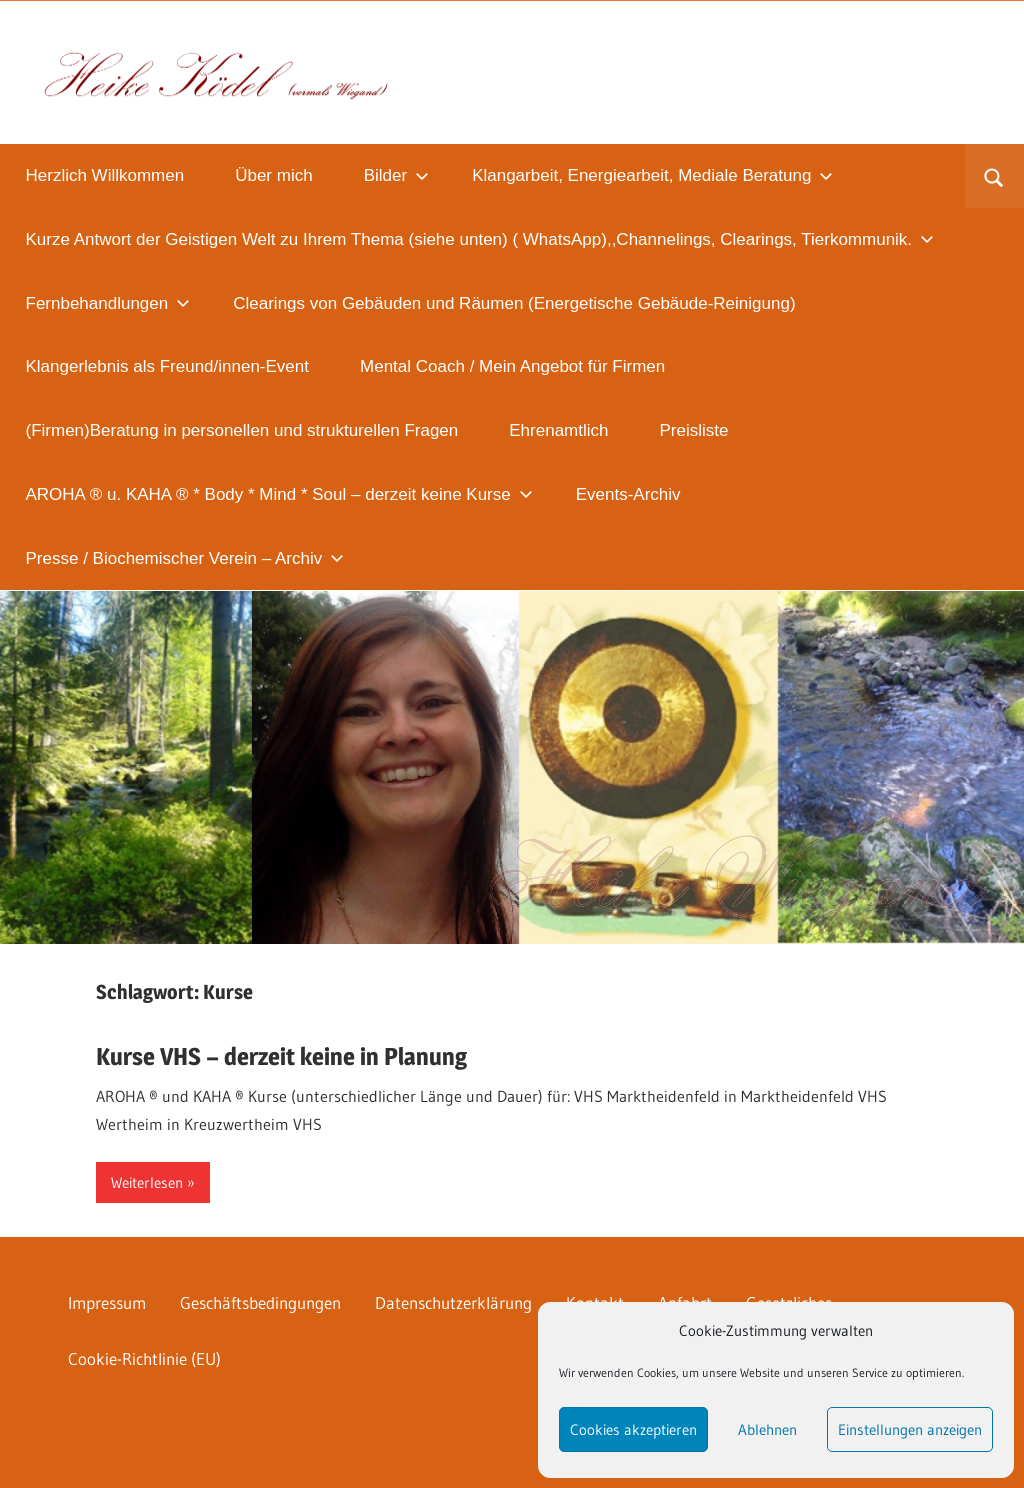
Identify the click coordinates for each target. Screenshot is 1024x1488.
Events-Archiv (628, 494)
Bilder (396, 175)
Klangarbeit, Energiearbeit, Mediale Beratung (652, 175)
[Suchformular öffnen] (994, 176)
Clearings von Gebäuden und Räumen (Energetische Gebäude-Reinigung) (514, 303)
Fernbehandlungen (108, 303)
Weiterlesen (147, 1182)
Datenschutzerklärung (453, 1302)
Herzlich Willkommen (105, 175)
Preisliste (694, 430)
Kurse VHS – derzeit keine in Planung (281, 1056)
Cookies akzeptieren (633, 1429)
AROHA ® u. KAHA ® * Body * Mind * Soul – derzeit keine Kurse (279, 494)
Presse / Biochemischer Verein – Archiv (185, 558)
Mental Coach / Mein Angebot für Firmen (512, 366)
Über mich (273, 175)
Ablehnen (767, 1429)
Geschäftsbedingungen (260, 1302)
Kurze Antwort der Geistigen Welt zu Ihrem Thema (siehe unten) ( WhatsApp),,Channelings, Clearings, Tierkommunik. (480, 239)
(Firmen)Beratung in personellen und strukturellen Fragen (242, 430)
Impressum (107, 1302)
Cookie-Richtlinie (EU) (144, 1358)
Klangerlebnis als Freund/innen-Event (168, 366)
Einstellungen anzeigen (910, 1429)
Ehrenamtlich (558, 430)
